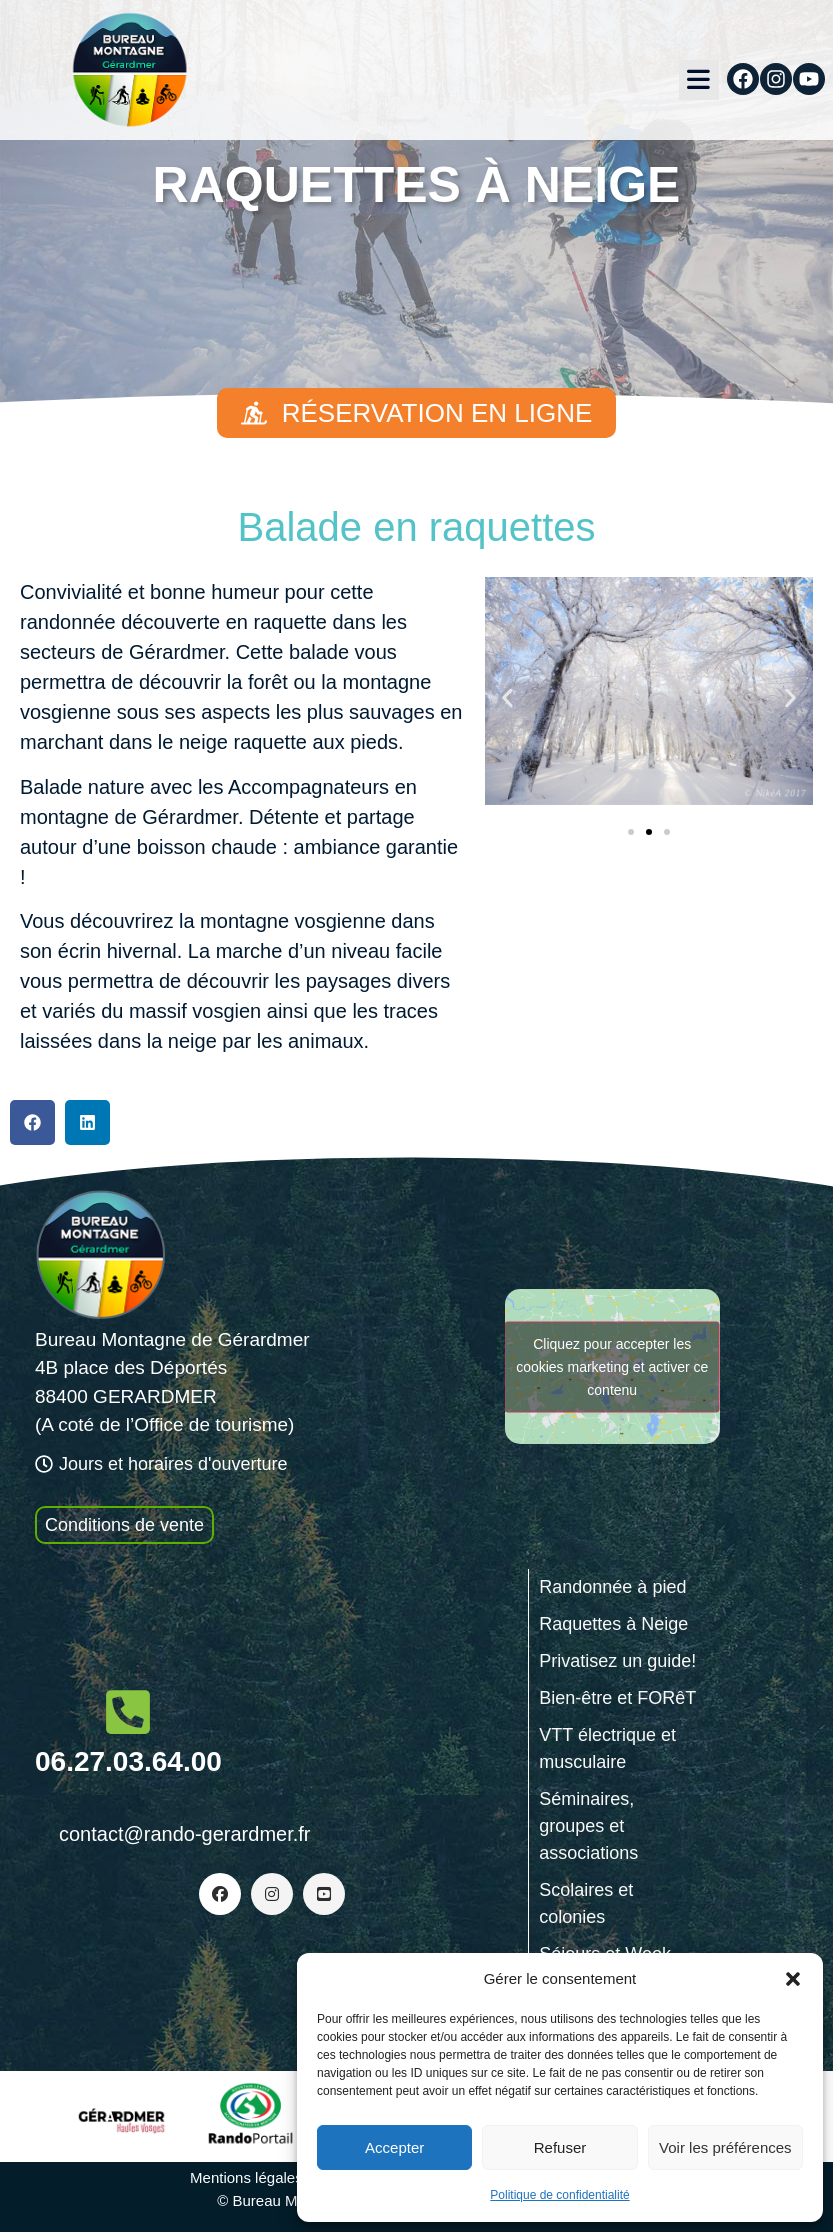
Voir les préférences (725, 2147)
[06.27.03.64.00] (128, 1712)
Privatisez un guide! (617, 1661)
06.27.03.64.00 (128, 1761)
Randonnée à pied (612, 1587)
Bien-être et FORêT (617, 1698)
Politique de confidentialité (559, 2195)
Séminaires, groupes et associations (588, 1826)
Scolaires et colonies (586, 1903)
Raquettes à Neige (613, 1624)
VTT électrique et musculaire (607, 1748)
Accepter (394, 2147)
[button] (793, 1979)
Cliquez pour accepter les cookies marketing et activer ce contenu (612, 1366)
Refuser (560, 2147)
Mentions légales (246, 2177)
